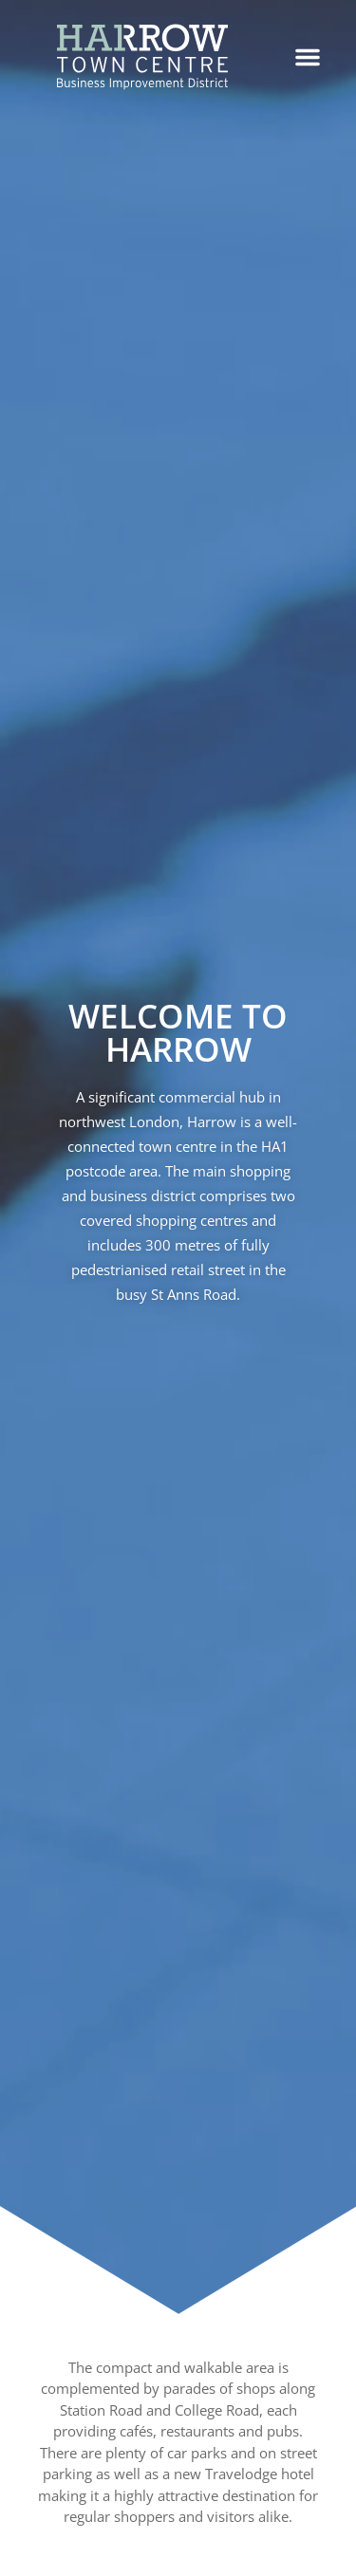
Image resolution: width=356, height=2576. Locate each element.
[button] (308, 57)
